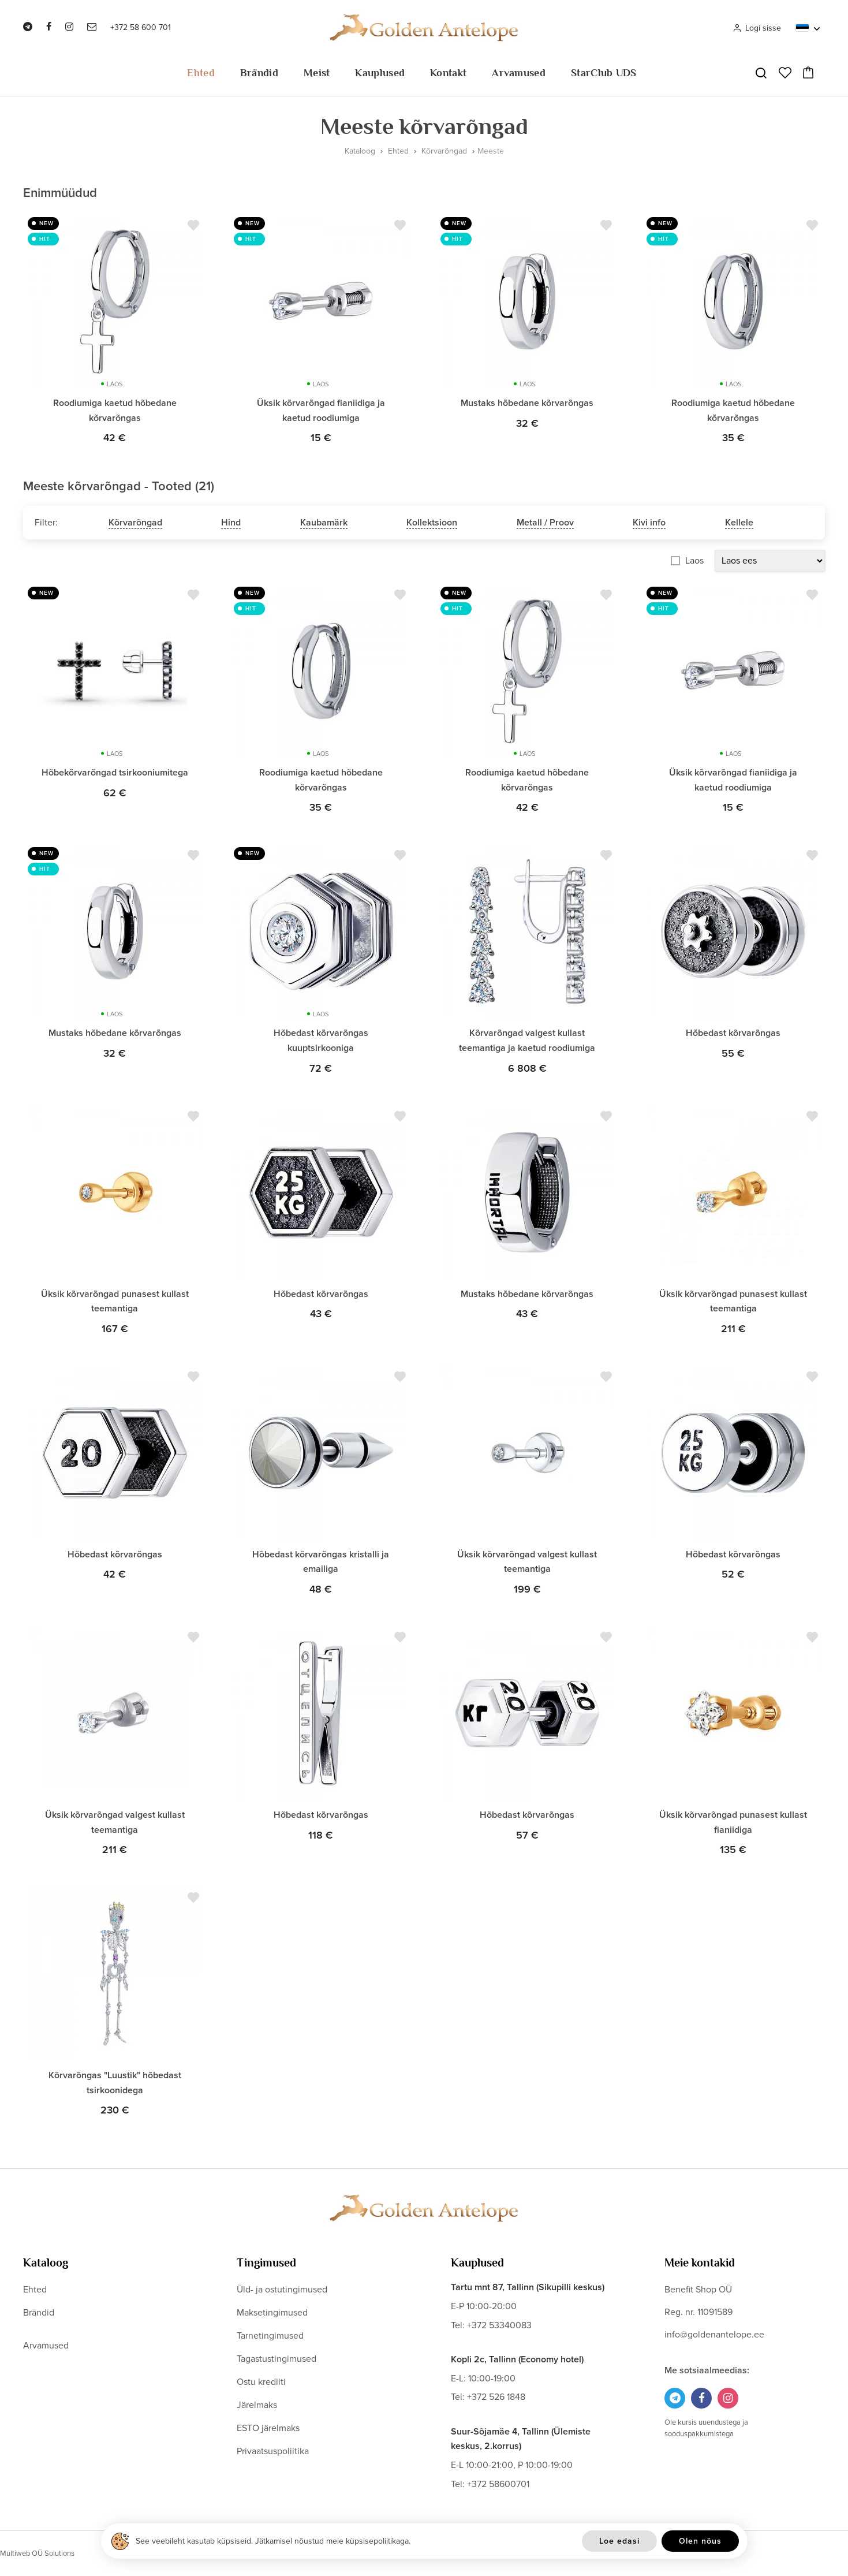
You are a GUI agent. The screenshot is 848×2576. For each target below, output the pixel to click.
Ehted (201, 73)
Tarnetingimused (270, 2336)
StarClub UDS (604, 73)
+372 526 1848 (496, 2397)
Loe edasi (619, 2541)
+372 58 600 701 (140, 27)
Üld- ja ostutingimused (282, 2289)
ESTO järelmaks (268, 2428)
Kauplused (380, 73)
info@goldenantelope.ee (714, 2334)
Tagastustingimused (276, 2359)
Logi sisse (757, 28)
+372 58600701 (498, 2484)
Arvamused (519, 73)
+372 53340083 (499, 2325)
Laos (694, 560)
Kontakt (448, 73)
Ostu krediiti (261, 2382)
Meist (317, 73)
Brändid (259, 73)
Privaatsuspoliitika (273, 2451)
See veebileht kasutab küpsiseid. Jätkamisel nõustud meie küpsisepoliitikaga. (273, 2541)
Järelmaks (257, 2405)
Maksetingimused (272, 2312)
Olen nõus (700, 2541)
